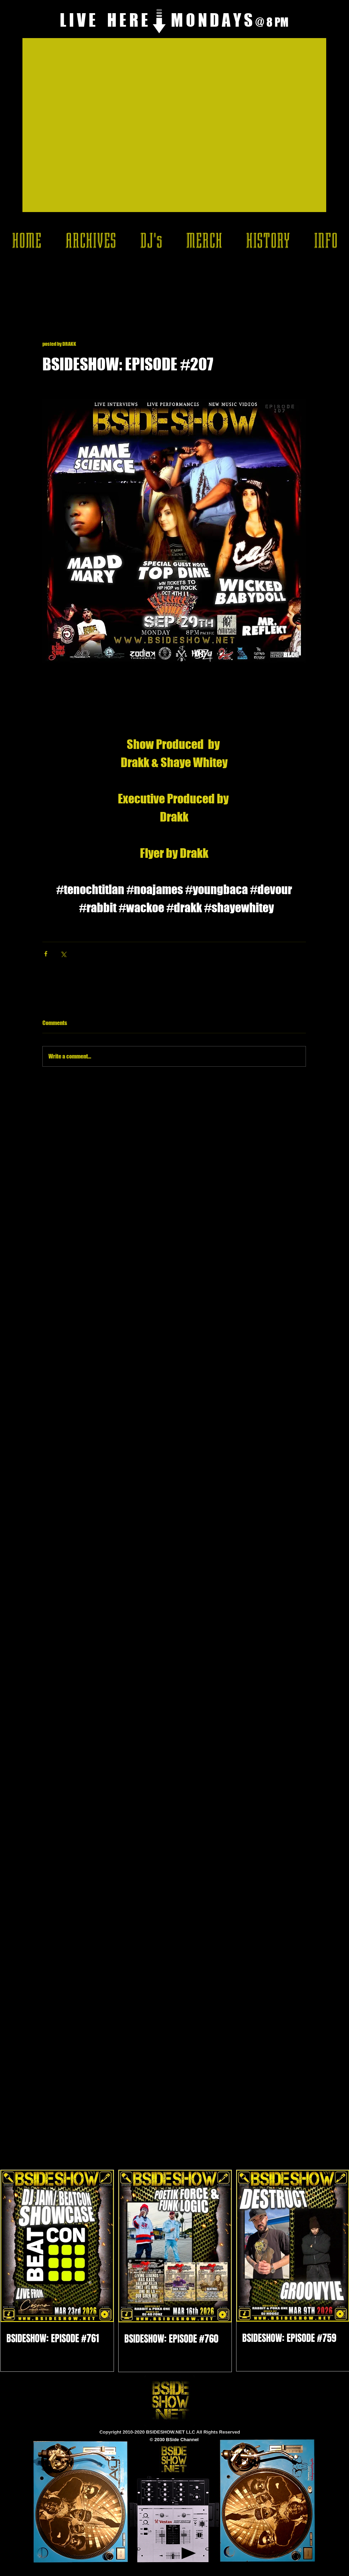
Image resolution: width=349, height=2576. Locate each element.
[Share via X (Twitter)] (63, 953)
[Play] (189, 2553)
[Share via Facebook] (45, 953)
